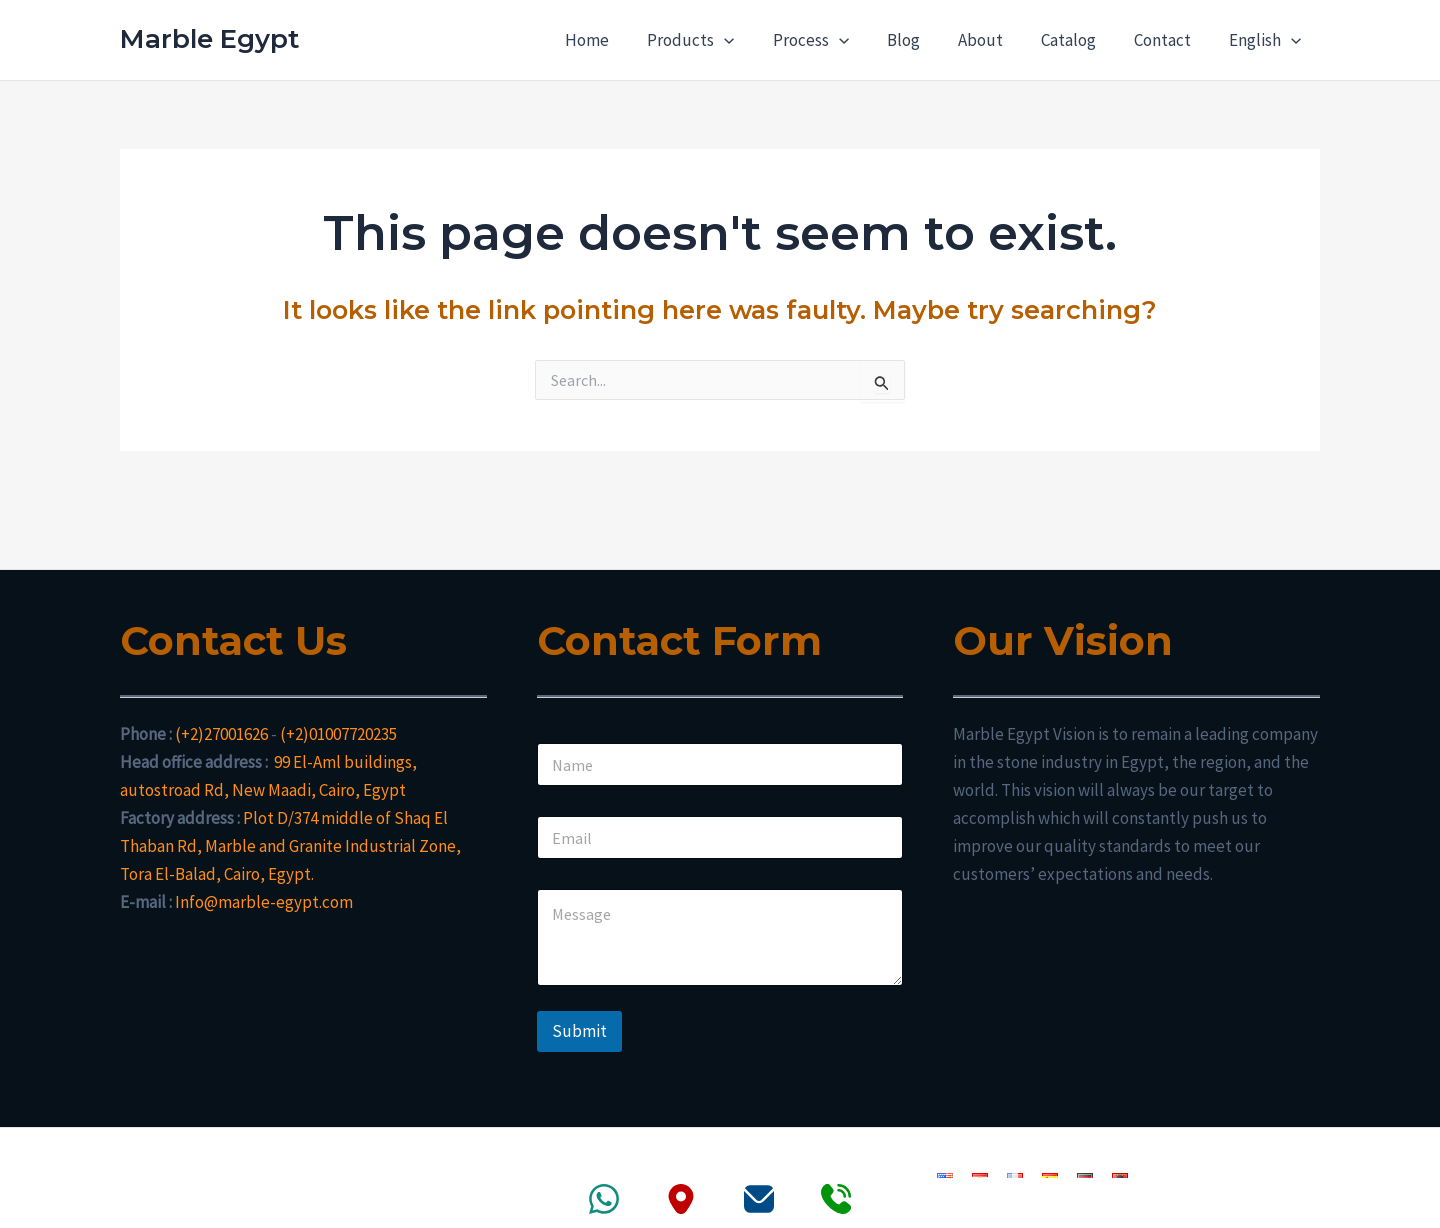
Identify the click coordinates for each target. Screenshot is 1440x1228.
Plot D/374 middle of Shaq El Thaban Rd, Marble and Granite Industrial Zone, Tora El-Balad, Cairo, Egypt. (290, 846)
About (994, 40)
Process (833, 40)
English (1267, 40)
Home (617, 40)
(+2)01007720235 (338, 734)
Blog (921, 40)
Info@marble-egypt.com (264, 902)
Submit (579, 1031)
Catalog (1078, 40)
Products (716, 40)
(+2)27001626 (221, 734)
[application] (750, 40)
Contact (1168, 40)
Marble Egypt (209, 39)
